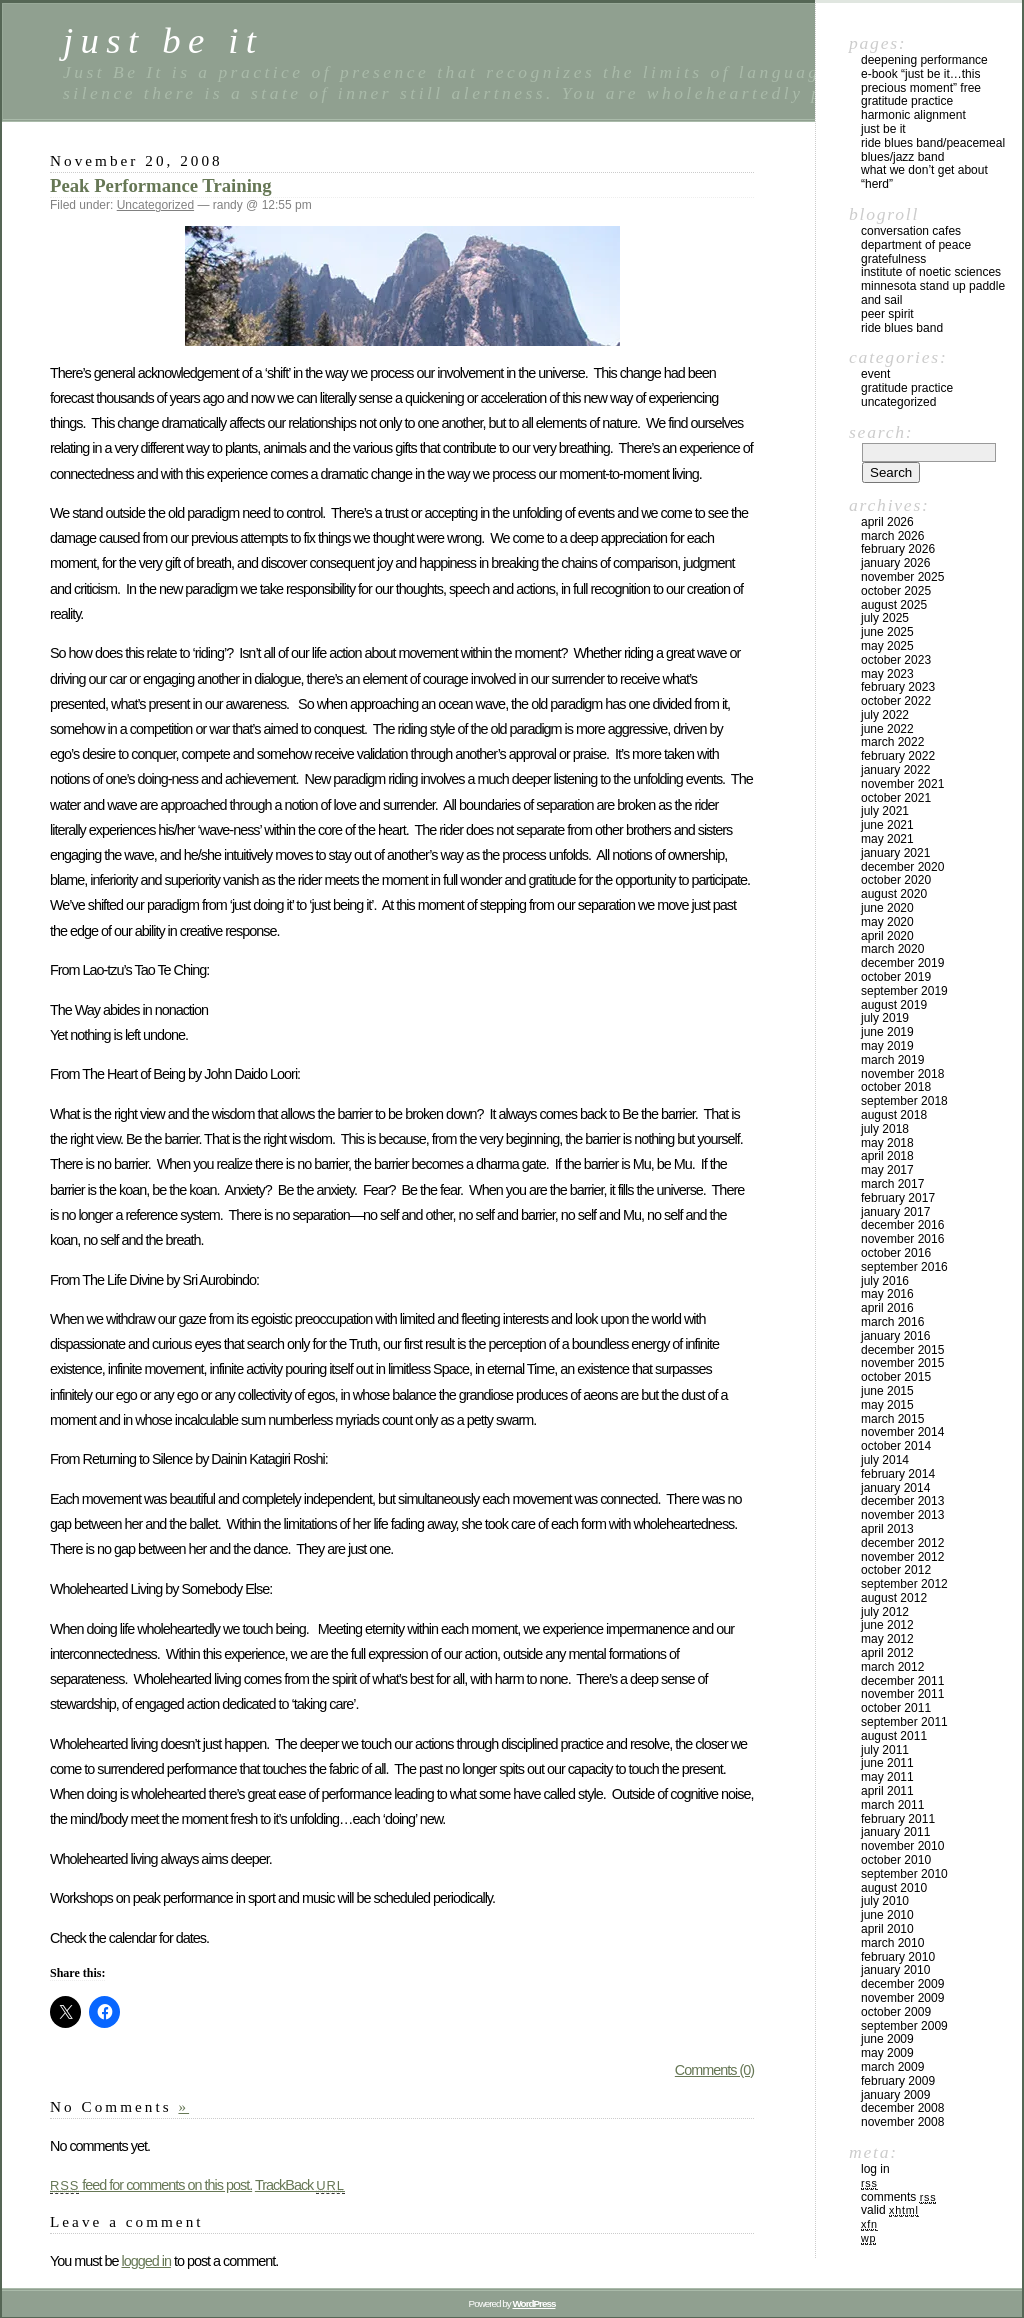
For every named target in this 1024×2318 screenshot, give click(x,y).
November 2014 (902, 1432)
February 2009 (898, 2081)
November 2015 (902, 1363)
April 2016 (887, 1308)
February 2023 (898, 687)
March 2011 (892, 1805)
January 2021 (895, 853)
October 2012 (896, 1570)
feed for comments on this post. (151, 2185)
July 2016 (885, 1281)
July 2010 (885, 1901)
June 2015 (887, 1391)
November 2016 (902, 1239)
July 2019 (885, 1018)
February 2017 (898, 1198)
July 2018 (885, 1129)
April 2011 (887, 1791)
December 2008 (902, 2108)
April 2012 (887, 1653)
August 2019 (894, 1005)
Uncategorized (155, 205)
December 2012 (902, 1543)
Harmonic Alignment (913, 115)
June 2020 (887, 908)
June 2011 (887, 1763)
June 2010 (887, 1915)
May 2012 (887, 1639)
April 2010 (887, 1929)
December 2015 (902, 1350)
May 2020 (887, 922)
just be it (163, 40)
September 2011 (904, 1722)
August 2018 (894, 1115)
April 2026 (887, 522)
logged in (145, 2261)
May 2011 (887, 1777)
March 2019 (892, 1060)
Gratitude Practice (907, 101)
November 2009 (902, 1998)
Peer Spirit (887, 314)
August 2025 (894, 605)
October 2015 (896, 1377)
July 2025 (885, 618)
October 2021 (896, 798)
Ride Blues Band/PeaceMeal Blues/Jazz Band (933, 150)
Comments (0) (714, 2070)
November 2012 (902, 1557)
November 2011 (902, 1694)
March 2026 (892, 536)
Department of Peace (916, 245)
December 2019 (902, 963)
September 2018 (904, 1101)
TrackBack (300, 2185)
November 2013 (902, 1515)
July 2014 (885, 1460)
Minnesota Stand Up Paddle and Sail (933, 293)
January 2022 (895, 770)
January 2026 (895, 563)
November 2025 (902, 577)
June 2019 (887, 1032)
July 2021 (885, 811)
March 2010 (892, 1943)
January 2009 (895, 2095)
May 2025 (887, 646)
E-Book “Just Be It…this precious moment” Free (921, 81)
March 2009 (892, 2067)
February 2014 (898, 1474)
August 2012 (894, 1598)
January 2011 (895, 1832)
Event (875, 374)
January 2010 (895, 1970)
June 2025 (887, 632)
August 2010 (894, 1888)
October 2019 (896, 977)
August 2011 (894, 1736)
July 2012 (885, 1612)
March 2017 (892, 1184)
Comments (898, 2197)
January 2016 (895, 1336)
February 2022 (898, 756)
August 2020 (894, 894)
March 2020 (892, 949)
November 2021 (902, 784)
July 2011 (885, 1750)
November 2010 (902, 1846)
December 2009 (902, 1984)
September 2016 (904, 1267)
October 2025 (896, 591)
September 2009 (904, 2026)
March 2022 (892, 742)
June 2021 (887, 825)
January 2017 (895, 1212)
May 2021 (887, 839)
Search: (881, 432)
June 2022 (887, 729)
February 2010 (898, 1957)
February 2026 (898, 549)
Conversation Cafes (911, 231)
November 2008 (902, 2122)
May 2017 (887, 1170)
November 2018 (902, 1074)
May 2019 (887, 1046)
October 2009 (896, 2012)
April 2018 (887, 1156)
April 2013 (887, 1529)
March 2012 (892, 1667)
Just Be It (883, 129)
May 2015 (887, 1405)
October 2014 (896, 1446)
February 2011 (898, 1819)
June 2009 (887, 2039)
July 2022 (885, 715)
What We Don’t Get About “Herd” (924, 177)
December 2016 (902, 1225)
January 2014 (895, 1488)
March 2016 (892, 1322)
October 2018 (896, 1087)
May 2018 (887, 1143)
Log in (875, 2169)
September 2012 (904, 1584)
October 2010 (896, 1860)
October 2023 (896, 660)
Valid (890, 2210)
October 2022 (896, 701)
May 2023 (887, 674)
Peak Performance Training (161, 185)
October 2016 (896, 1253)
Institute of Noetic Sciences (931, 272)
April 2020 (887, 936)
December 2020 (902, 867)
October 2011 (896, 1708)
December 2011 (902, 1681)
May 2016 (887, 1294)
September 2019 (904, 991)
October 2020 (896, 880)
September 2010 (904, 1874)
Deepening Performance (924, 60)
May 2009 (887, 2053)
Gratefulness (893, 259)
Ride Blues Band (902, 328)
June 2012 (887, 1625)
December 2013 (902, 1501)
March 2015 (892, 1419)
